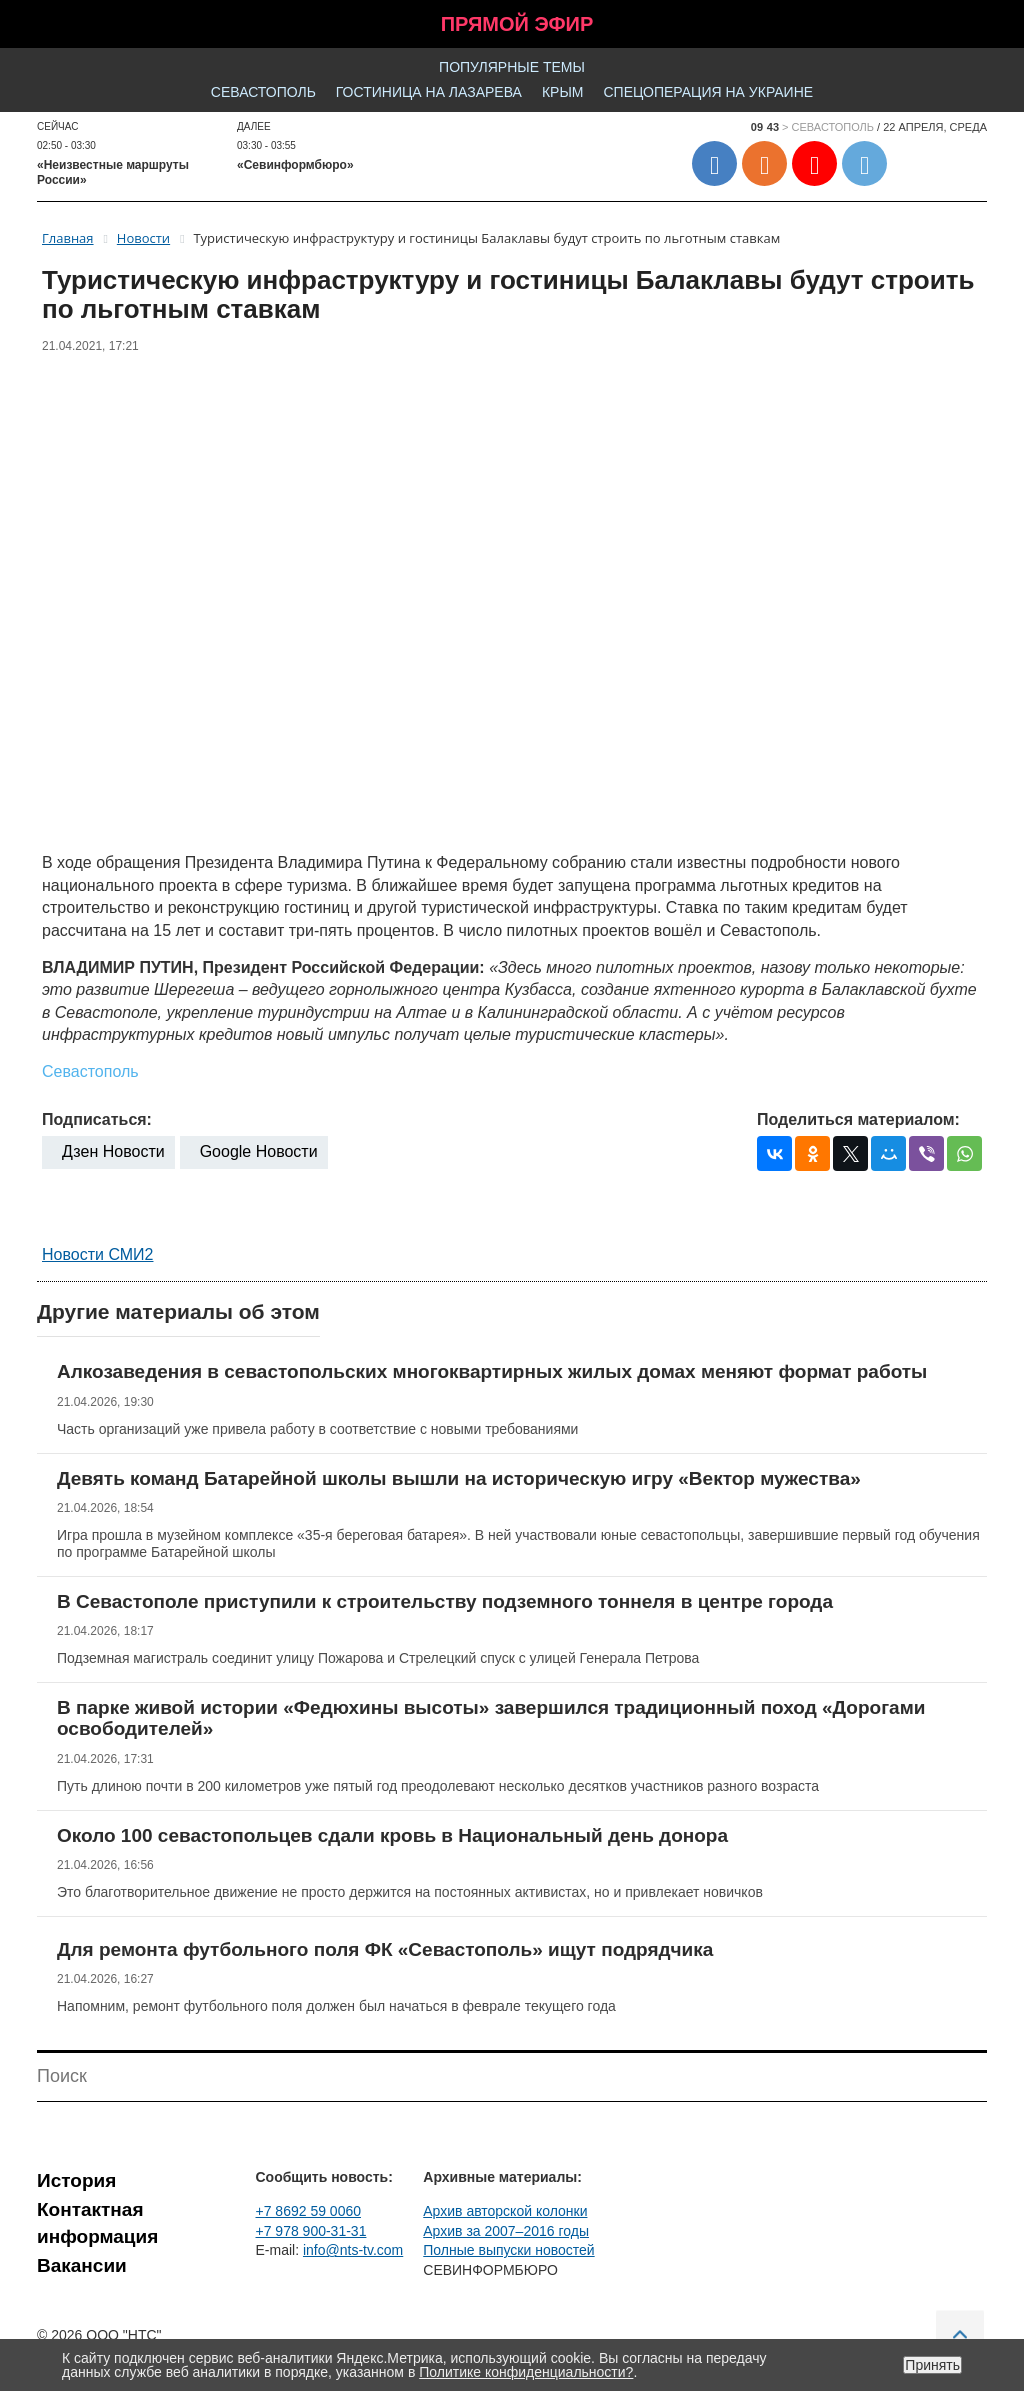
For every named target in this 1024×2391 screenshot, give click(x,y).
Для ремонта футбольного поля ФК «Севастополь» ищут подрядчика (385, 1949)
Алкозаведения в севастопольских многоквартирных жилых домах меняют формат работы (492, 1371)
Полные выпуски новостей (508, 2250)
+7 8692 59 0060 (309, 2211)
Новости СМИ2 (97, 1254)
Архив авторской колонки (505, 2211)
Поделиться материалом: (858, 1119)
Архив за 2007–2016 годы (506, 2231)
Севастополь (263, 92)
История (76, 2180)
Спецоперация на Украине (708, 92)
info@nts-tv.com (353, 2250)
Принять (932, 2365)
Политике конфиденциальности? (526, 2372)
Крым (563, 92)
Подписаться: (97, 1119)
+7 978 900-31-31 (311, 2231)
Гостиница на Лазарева (429, 92)
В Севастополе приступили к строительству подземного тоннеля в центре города (445, 1601)
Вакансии (82, 2265)
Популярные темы (512, 67)
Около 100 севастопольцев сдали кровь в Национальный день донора (392, 1835)
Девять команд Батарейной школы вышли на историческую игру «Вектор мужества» (459, 1478)
